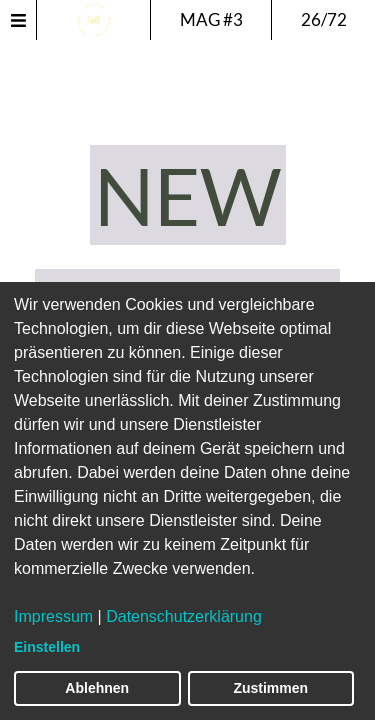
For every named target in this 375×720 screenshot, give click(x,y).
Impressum (53, 616)
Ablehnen (97, 688)
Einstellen (47, 647)
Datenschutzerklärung (184, 616)
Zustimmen (270, 688)
